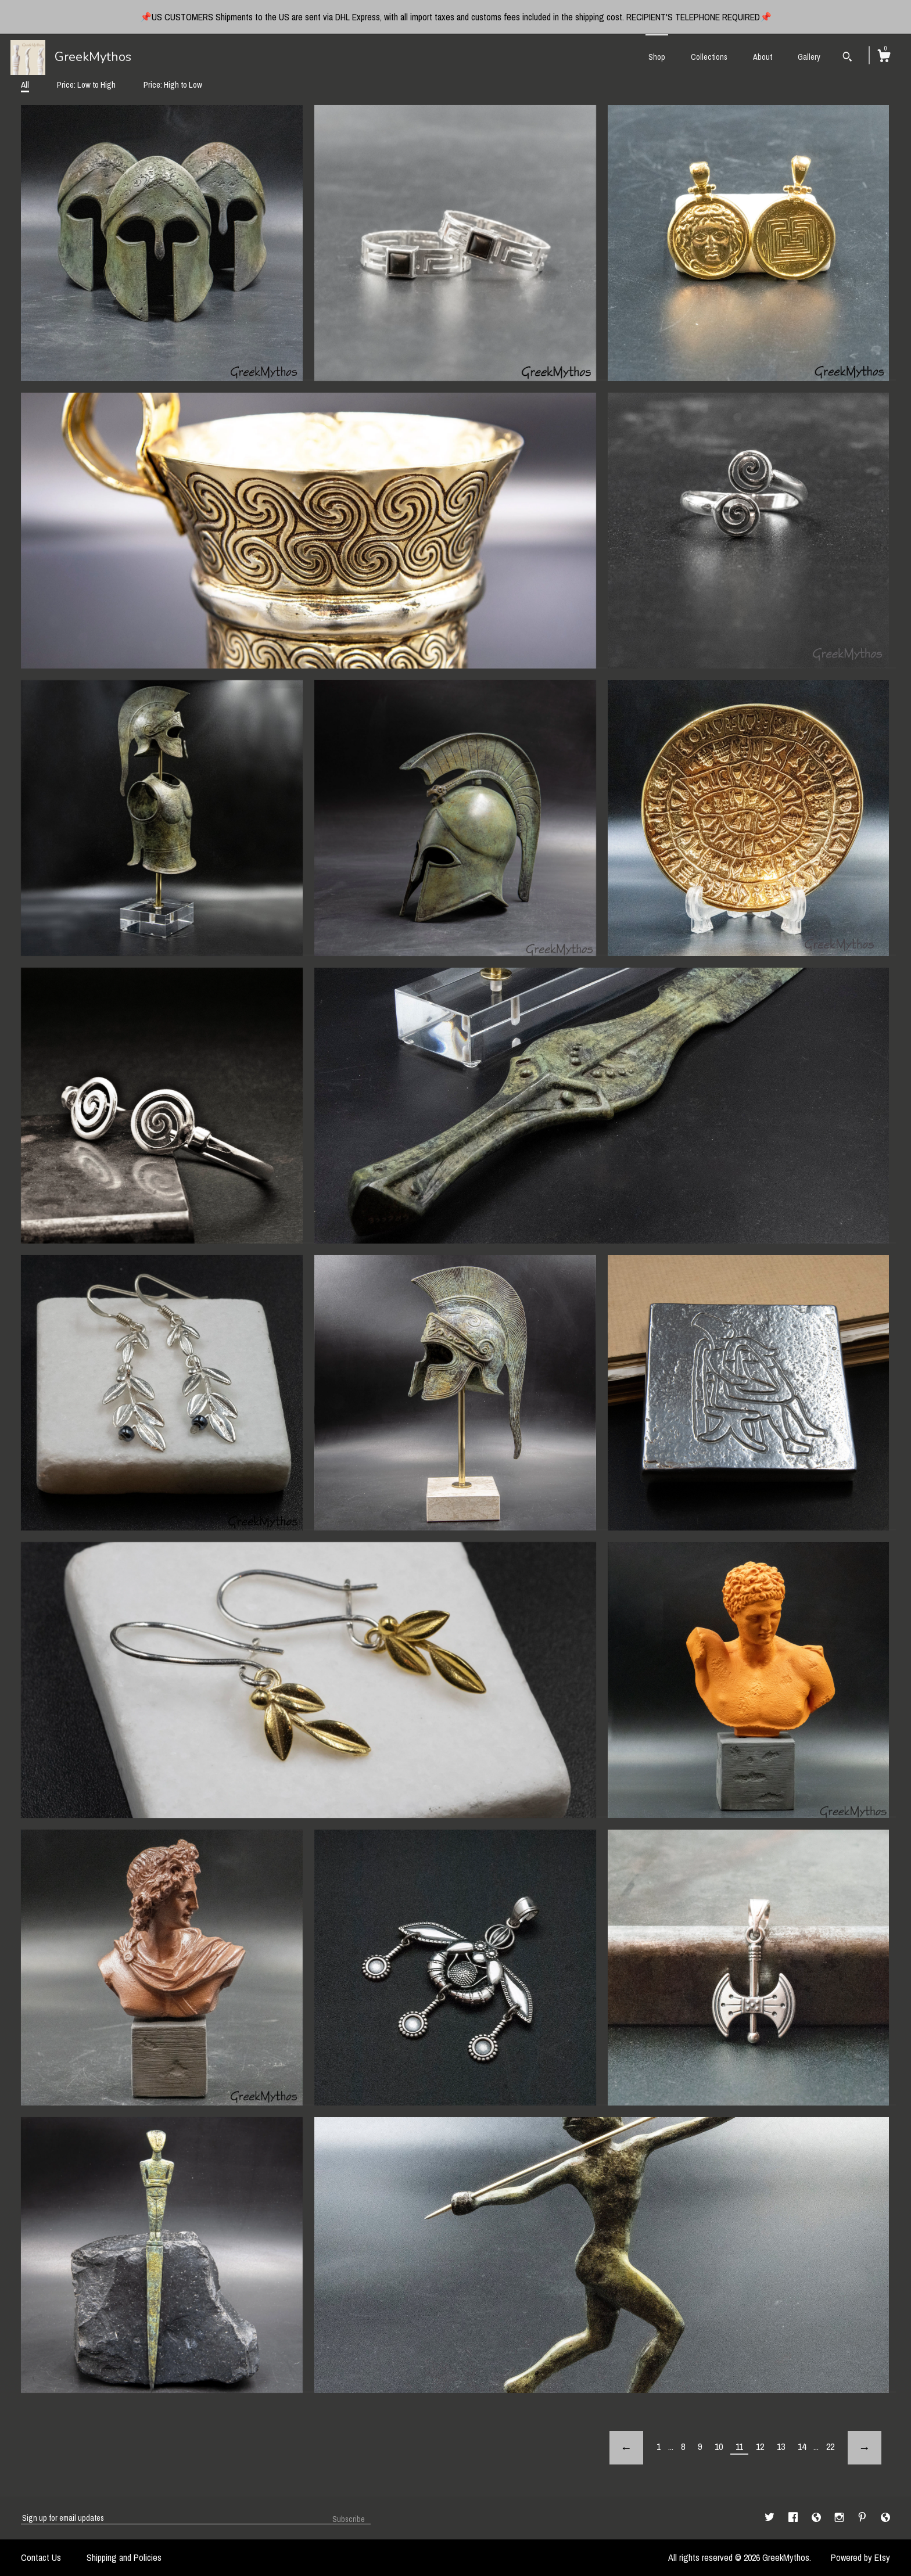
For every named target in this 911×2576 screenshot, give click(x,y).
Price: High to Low (173, 84)
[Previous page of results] (626, 2447)
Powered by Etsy (860, 2557)
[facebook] (794, 2517)
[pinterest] (863, 2517)
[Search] (847, 58)
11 (739, 2446)
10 (719, 2446)
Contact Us (41, 2557)
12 (760, 2446)
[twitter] (771, 2517)
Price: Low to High (86, 84)
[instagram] (840, 2517)
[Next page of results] (864, 2447)
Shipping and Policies (124, 2557)
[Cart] (883, 57)
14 (802, 2446)
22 (830, 2446)
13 (781, 2446)
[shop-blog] (817, 2517)
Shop (656, 57)
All (25, 84)
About (762, 57)
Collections (709, 57)
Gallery (809, 57)
